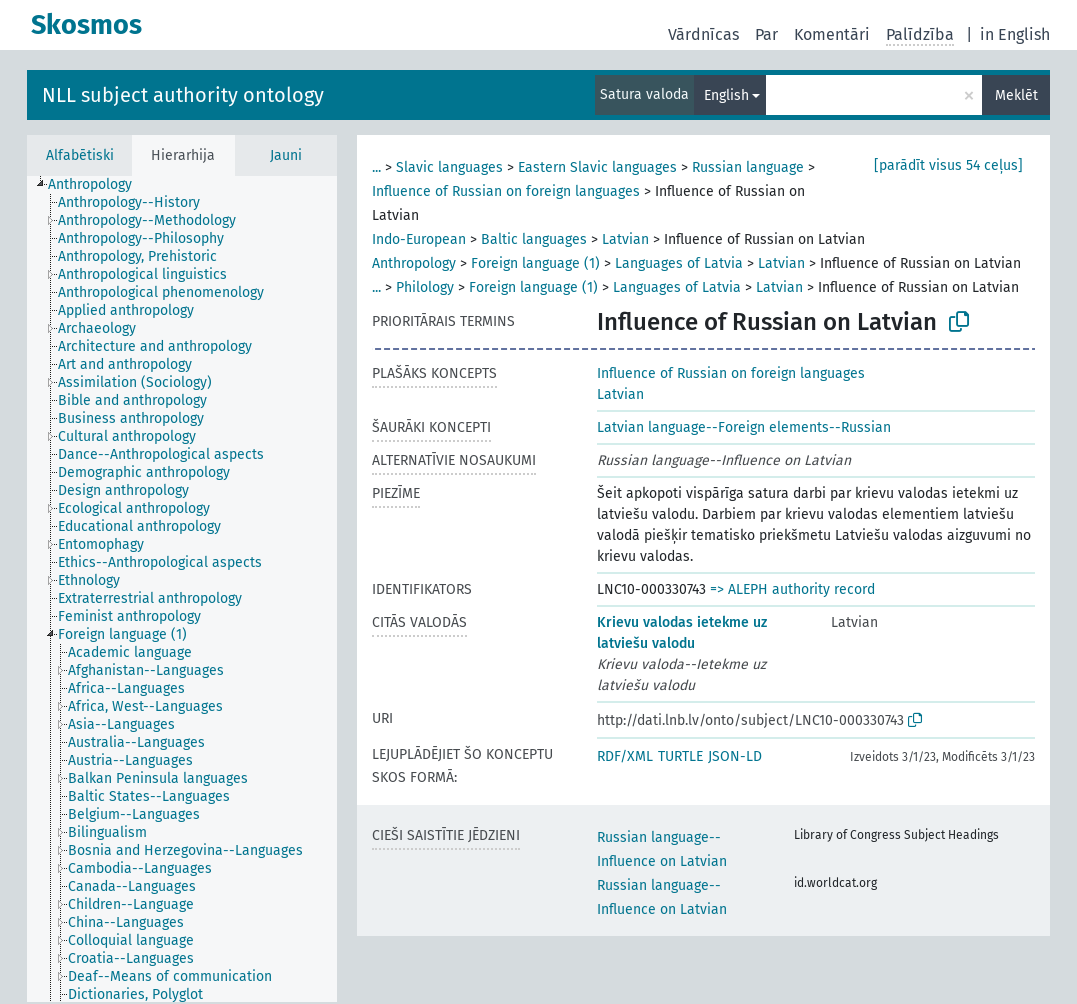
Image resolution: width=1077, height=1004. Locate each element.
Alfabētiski (80, 155)
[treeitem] (98, 185)
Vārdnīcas (703, 34)
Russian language (748, 167)
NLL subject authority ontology (183, 95)
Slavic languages (449, 167)
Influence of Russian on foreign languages (506, 191)
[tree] (182, 589)
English (726, 95)
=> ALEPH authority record (792, 589)
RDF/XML (625, 756)
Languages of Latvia (679, 263)
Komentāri (832, 34)
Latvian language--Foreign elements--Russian (744, 427)
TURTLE (680, 756)
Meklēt (1016, 95)
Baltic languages (534, 239)
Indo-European (419, 239)
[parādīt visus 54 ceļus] (948, 165)
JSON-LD (735, 756)
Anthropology (414, 263)
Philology (425, 287)
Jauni (286, 155)
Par (766, 34)
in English (1015, 34)
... (376, 167)
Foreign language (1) (535, 263)
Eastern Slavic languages (597, 167)
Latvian (625, 239)
